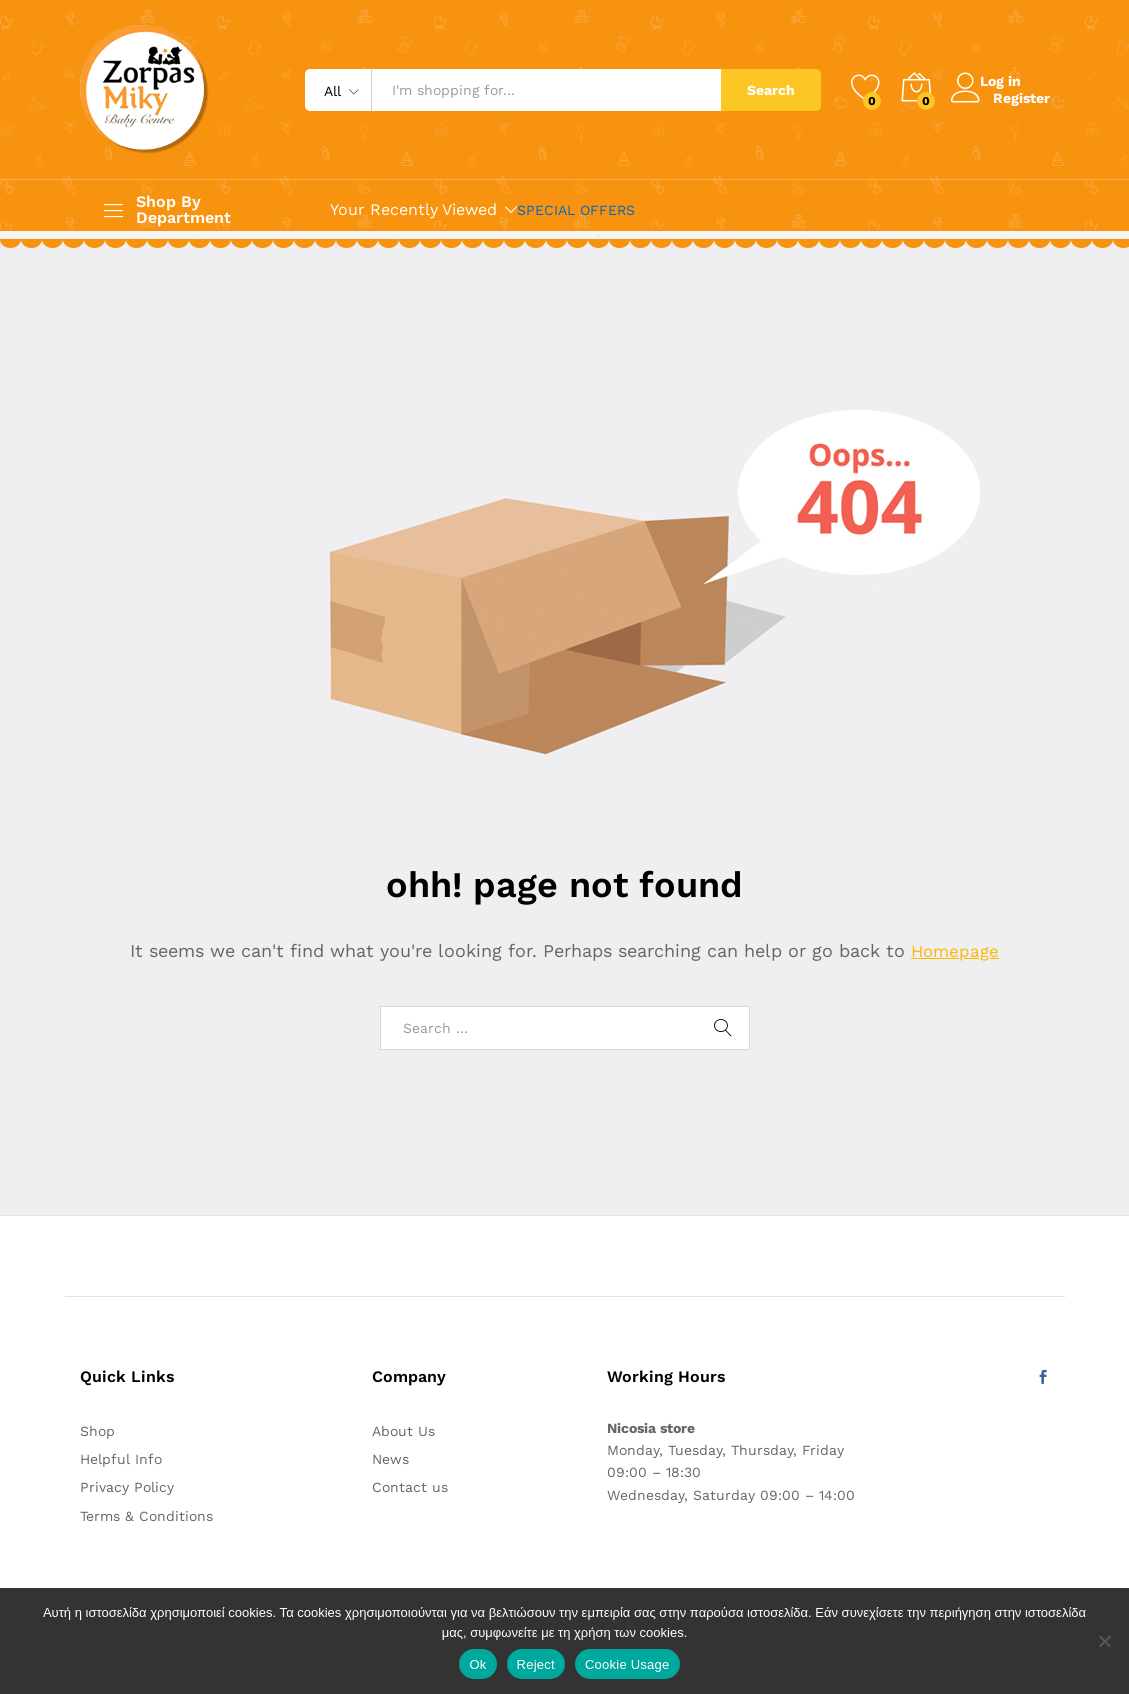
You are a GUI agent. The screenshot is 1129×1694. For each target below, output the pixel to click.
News (390, 1459)
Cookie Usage (627, 1664)
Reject (536, 1664)
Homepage (955, 950)
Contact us (410, 1487)
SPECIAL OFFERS (576, 210)
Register (1021, 97)
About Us (403, 1431)
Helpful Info (121, 1459)
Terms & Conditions (146, 1516)
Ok (477, 1664)
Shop (97, 1431)
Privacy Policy (127, 1487)
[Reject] (1104, 1641)
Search (771, 90)
